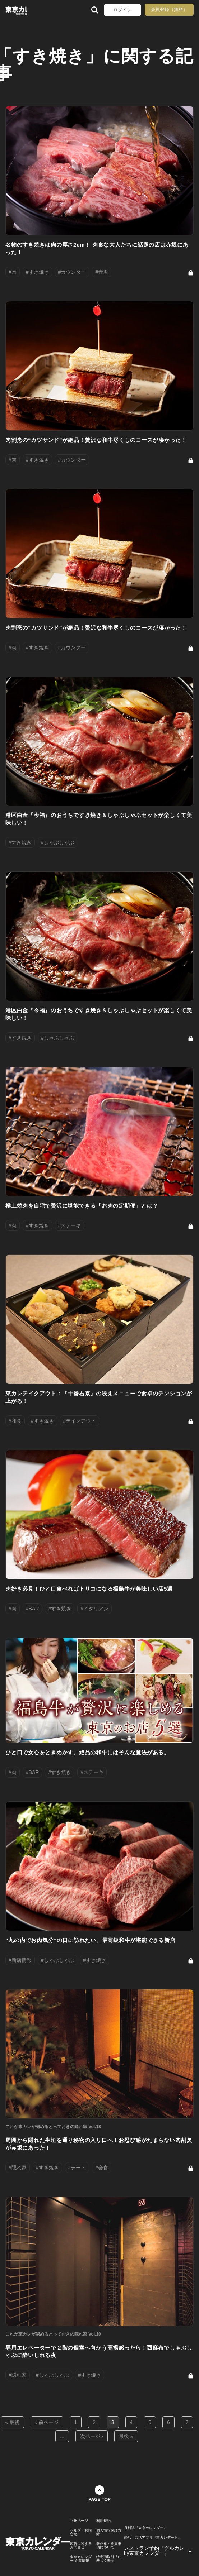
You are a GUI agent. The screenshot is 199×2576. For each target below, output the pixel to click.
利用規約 (103, 2521)
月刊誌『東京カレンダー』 (145, 2528)
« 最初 (12, 2422)
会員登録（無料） (169, 9)
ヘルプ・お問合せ (81, 2532)
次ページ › (91, 2436)
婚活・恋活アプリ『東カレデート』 (152, 2537)
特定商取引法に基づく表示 (108, 2558)
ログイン (122, 10)
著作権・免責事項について (108, 2545)
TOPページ (79, 2521)
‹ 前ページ (47, 2422)
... (62, 2436)
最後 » (126, 2436)
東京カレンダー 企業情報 (81, 2558)
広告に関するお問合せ (81, 2545)
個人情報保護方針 (108, 2532)
